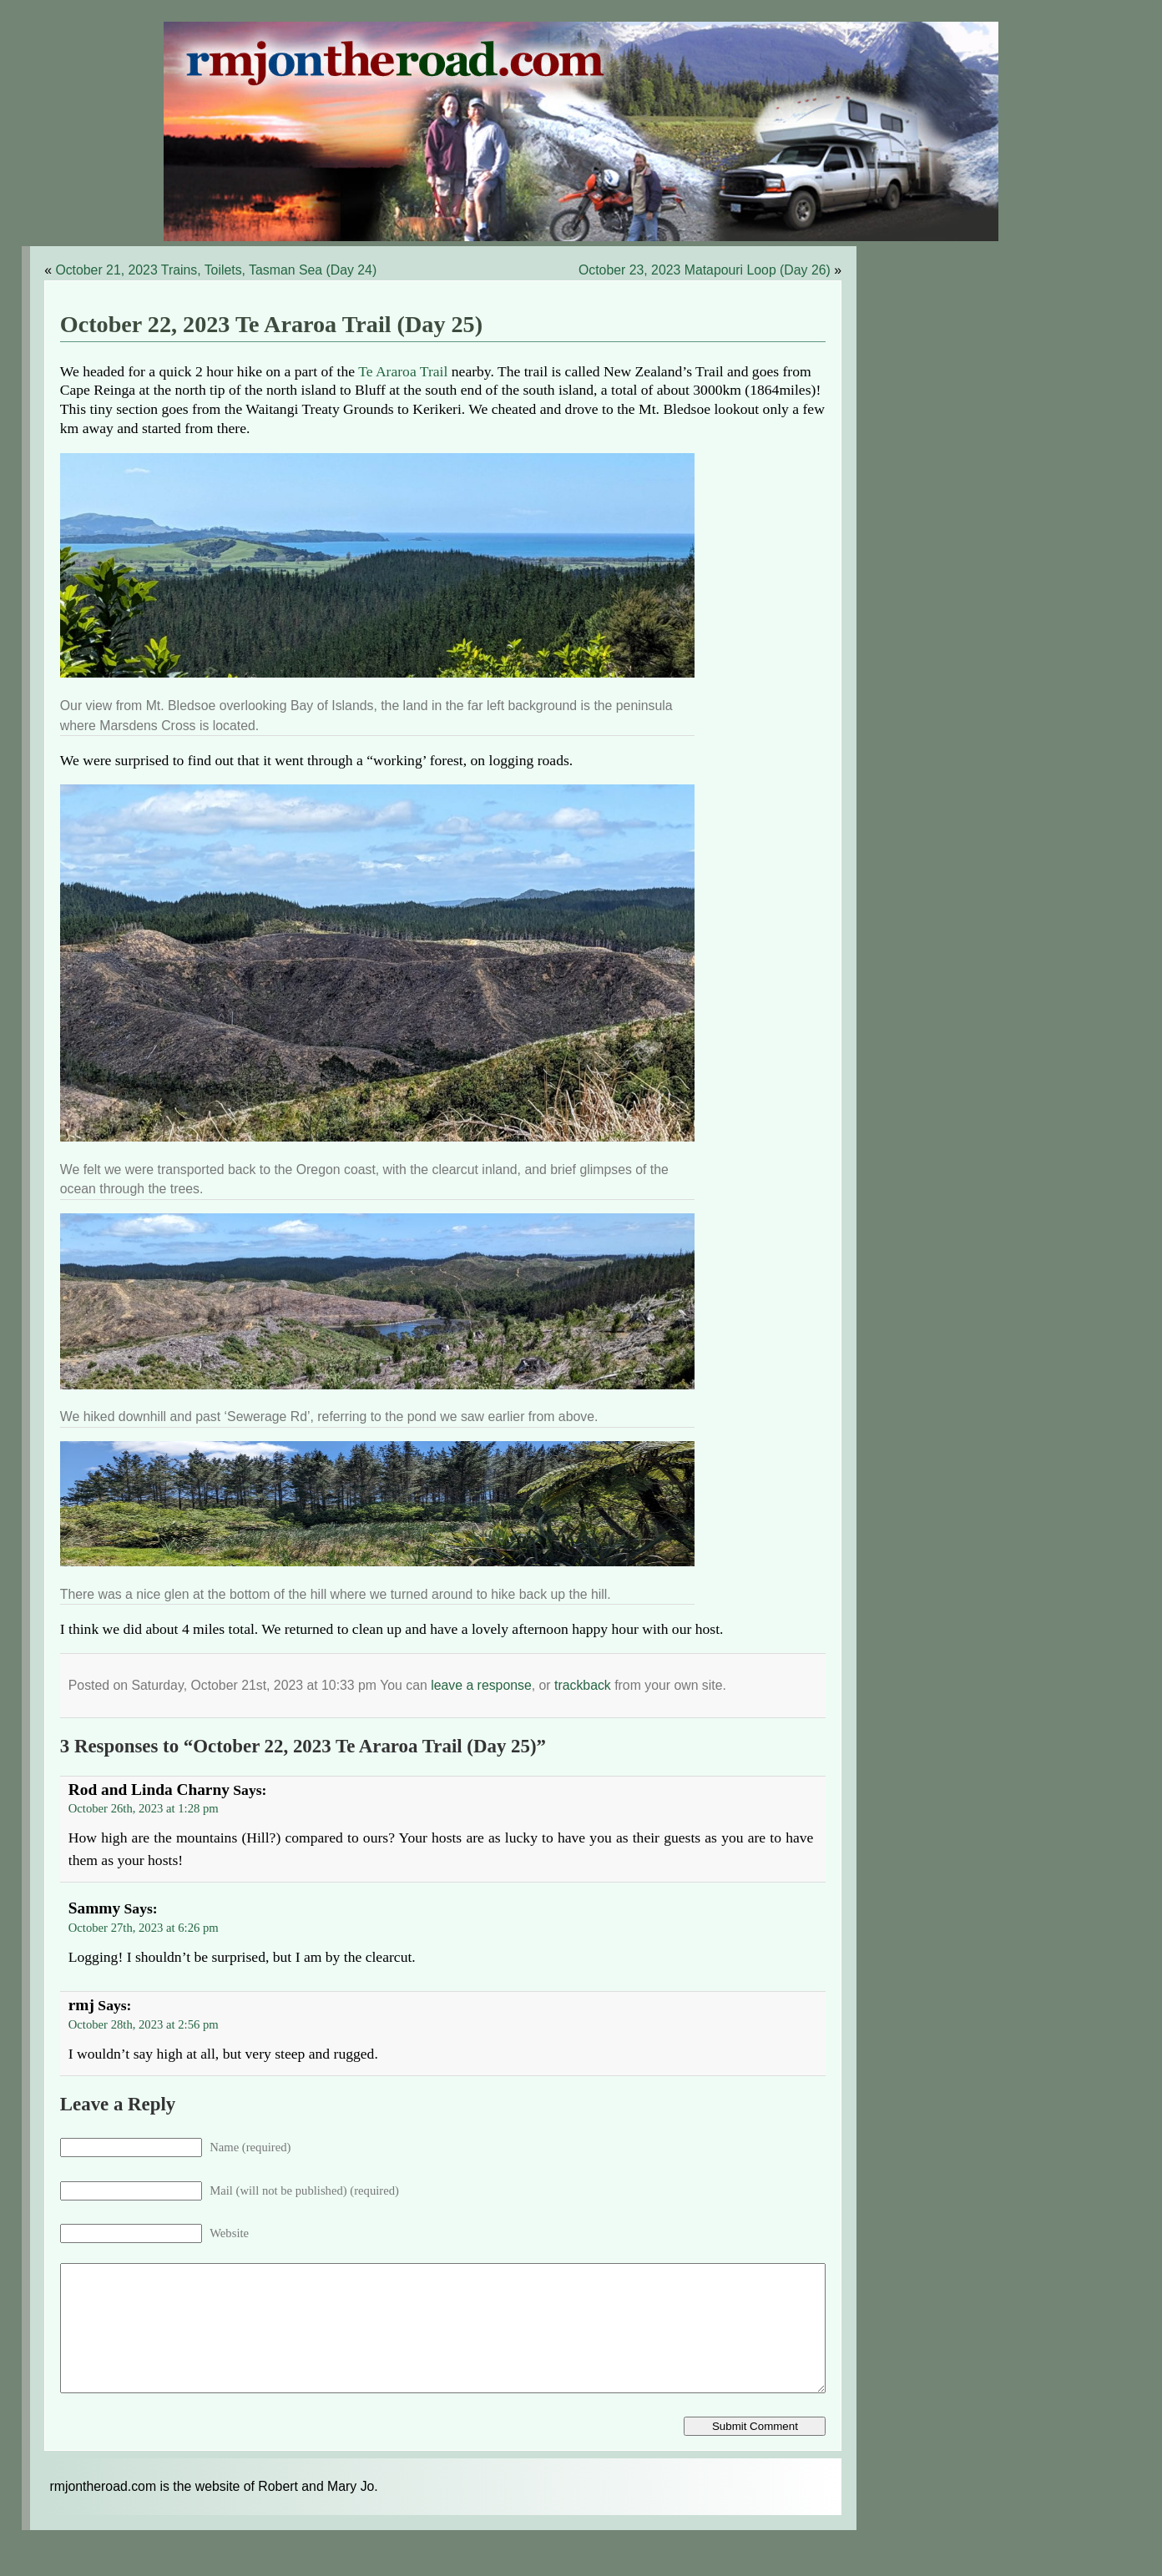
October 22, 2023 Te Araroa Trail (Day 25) (271, 324)
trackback (582, 1685)
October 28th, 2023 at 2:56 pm (143, 2024)
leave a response (481, 1685)
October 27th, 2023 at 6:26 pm (143, 1927)
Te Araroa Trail (402, 371)
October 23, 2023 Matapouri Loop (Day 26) (704, 270)
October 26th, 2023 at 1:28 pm (143, 1808)
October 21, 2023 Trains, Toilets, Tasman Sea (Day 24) (215, 270)
